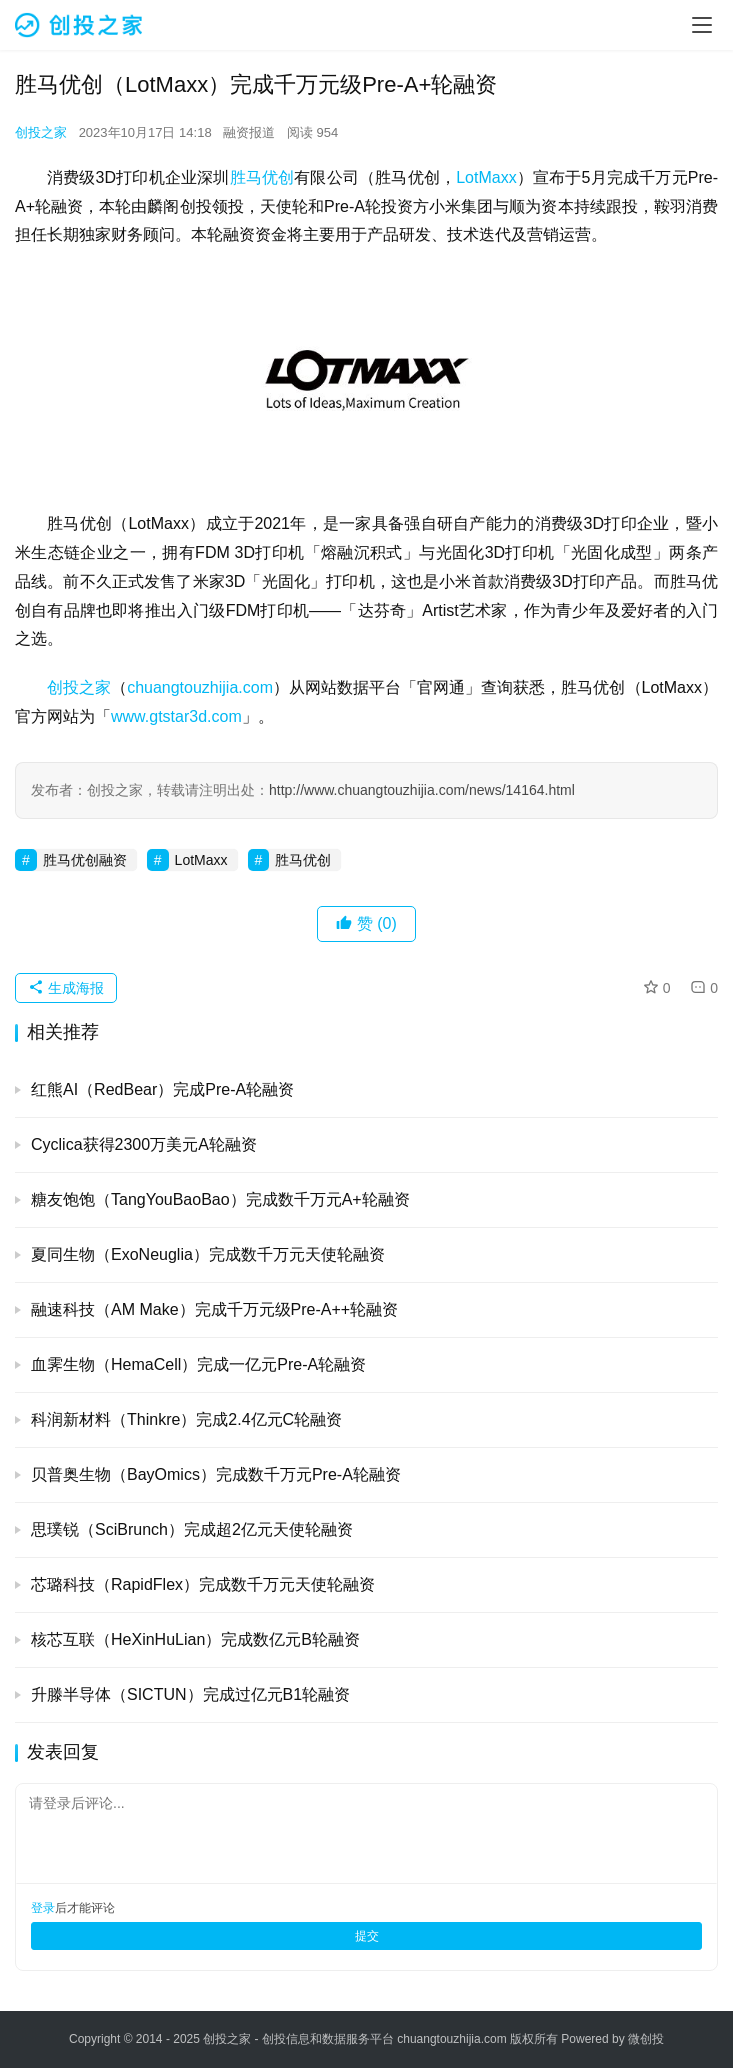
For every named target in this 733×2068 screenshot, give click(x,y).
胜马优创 (262, 177)
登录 (43, 1908)
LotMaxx (486, 177)
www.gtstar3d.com (176, 716)
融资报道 (249, 132)
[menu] (702, 25)
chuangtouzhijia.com (200, 687)
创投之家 (41, 132)
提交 (367, 1936)
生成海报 (66, 988)
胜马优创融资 (85, 860)
